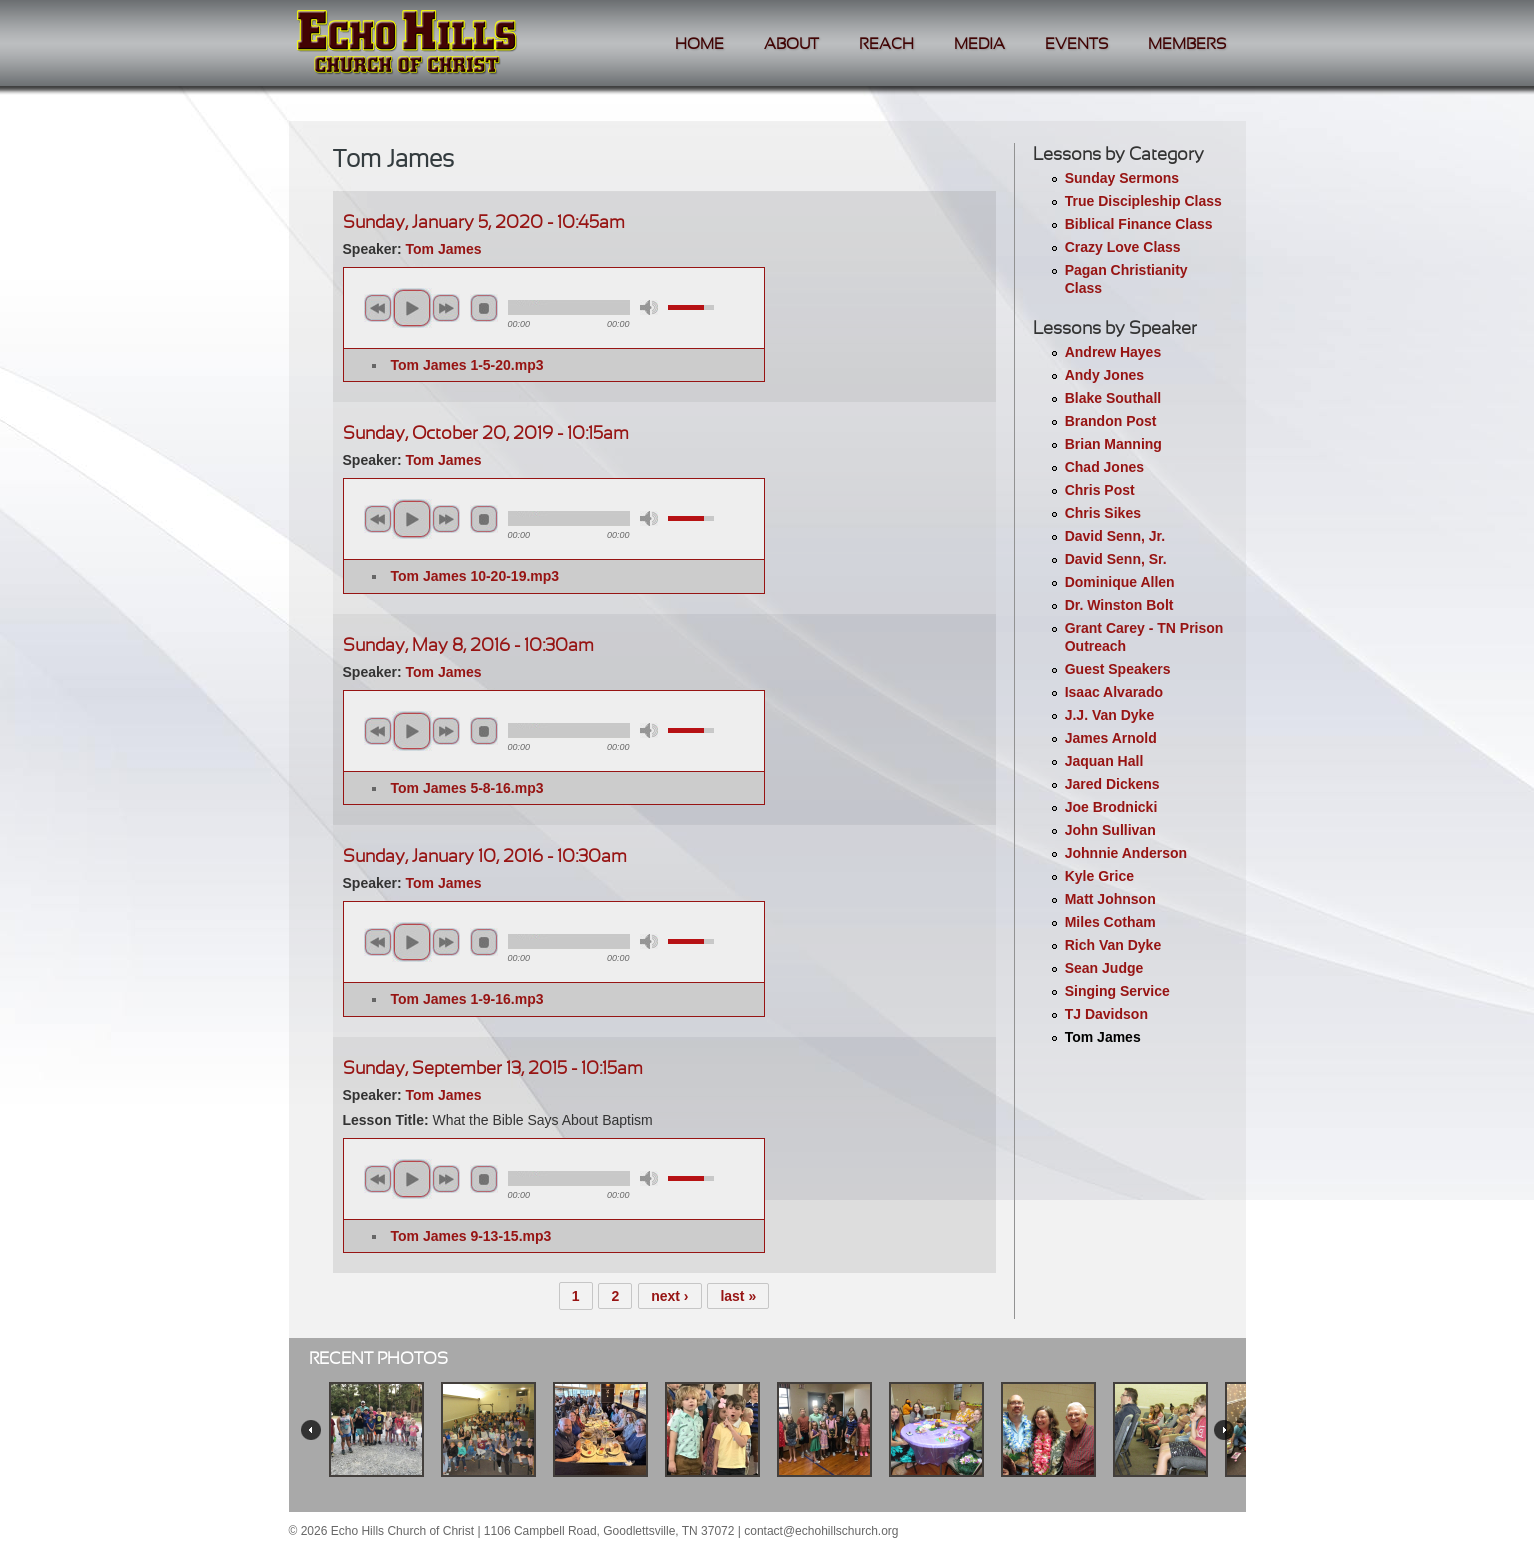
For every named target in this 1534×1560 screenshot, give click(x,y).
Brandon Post (1111, 421)
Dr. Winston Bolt (1119, 605)
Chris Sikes (1103, 513)
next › (669, 1296)
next (446, 308)
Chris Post (1100, 490)
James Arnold (1111, 738)
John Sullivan (1110, 830)
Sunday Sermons (1122, 178)
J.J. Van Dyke (1110, 715)
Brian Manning (1113, 444)
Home (699, 44)
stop (484, 308)
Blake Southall (1113, 398)
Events (1076, 44)
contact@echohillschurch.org (821, 1531)
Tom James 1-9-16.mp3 (467, 999)
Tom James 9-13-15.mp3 (471, 1236)
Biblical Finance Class (1139, 224)
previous (378, 308)
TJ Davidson (1106, 1014)
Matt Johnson (1110, 899)
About (791, 44)
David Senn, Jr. (1115, 536)
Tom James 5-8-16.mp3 (467, 788)
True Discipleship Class (1143, 201)
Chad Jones (1104, 467)
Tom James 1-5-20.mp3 (467, 365)
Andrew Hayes (1113, 352)
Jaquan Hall (1104, 761)
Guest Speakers (1118, 669)
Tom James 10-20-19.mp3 (475, 576)
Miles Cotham (1110, 922)
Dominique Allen (1120, 582)
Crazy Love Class (1123, 247)
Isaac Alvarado (1114, 692)
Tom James (1103, 1037)
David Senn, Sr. (1116, 559)
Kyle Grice (1099, 876)
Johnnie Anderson (1126, 853)
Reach (886, 44)
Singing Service (1117, 991)
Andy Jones (1104, 375)
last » (738, 1296)
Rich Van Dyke (1113, 945)
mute (649, 307)
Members (1187, 44)
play (412, 308)
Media (979, 44)
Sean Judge (1104, 968)
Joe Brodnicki (1111, 807)
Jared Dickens (1112, 784)
